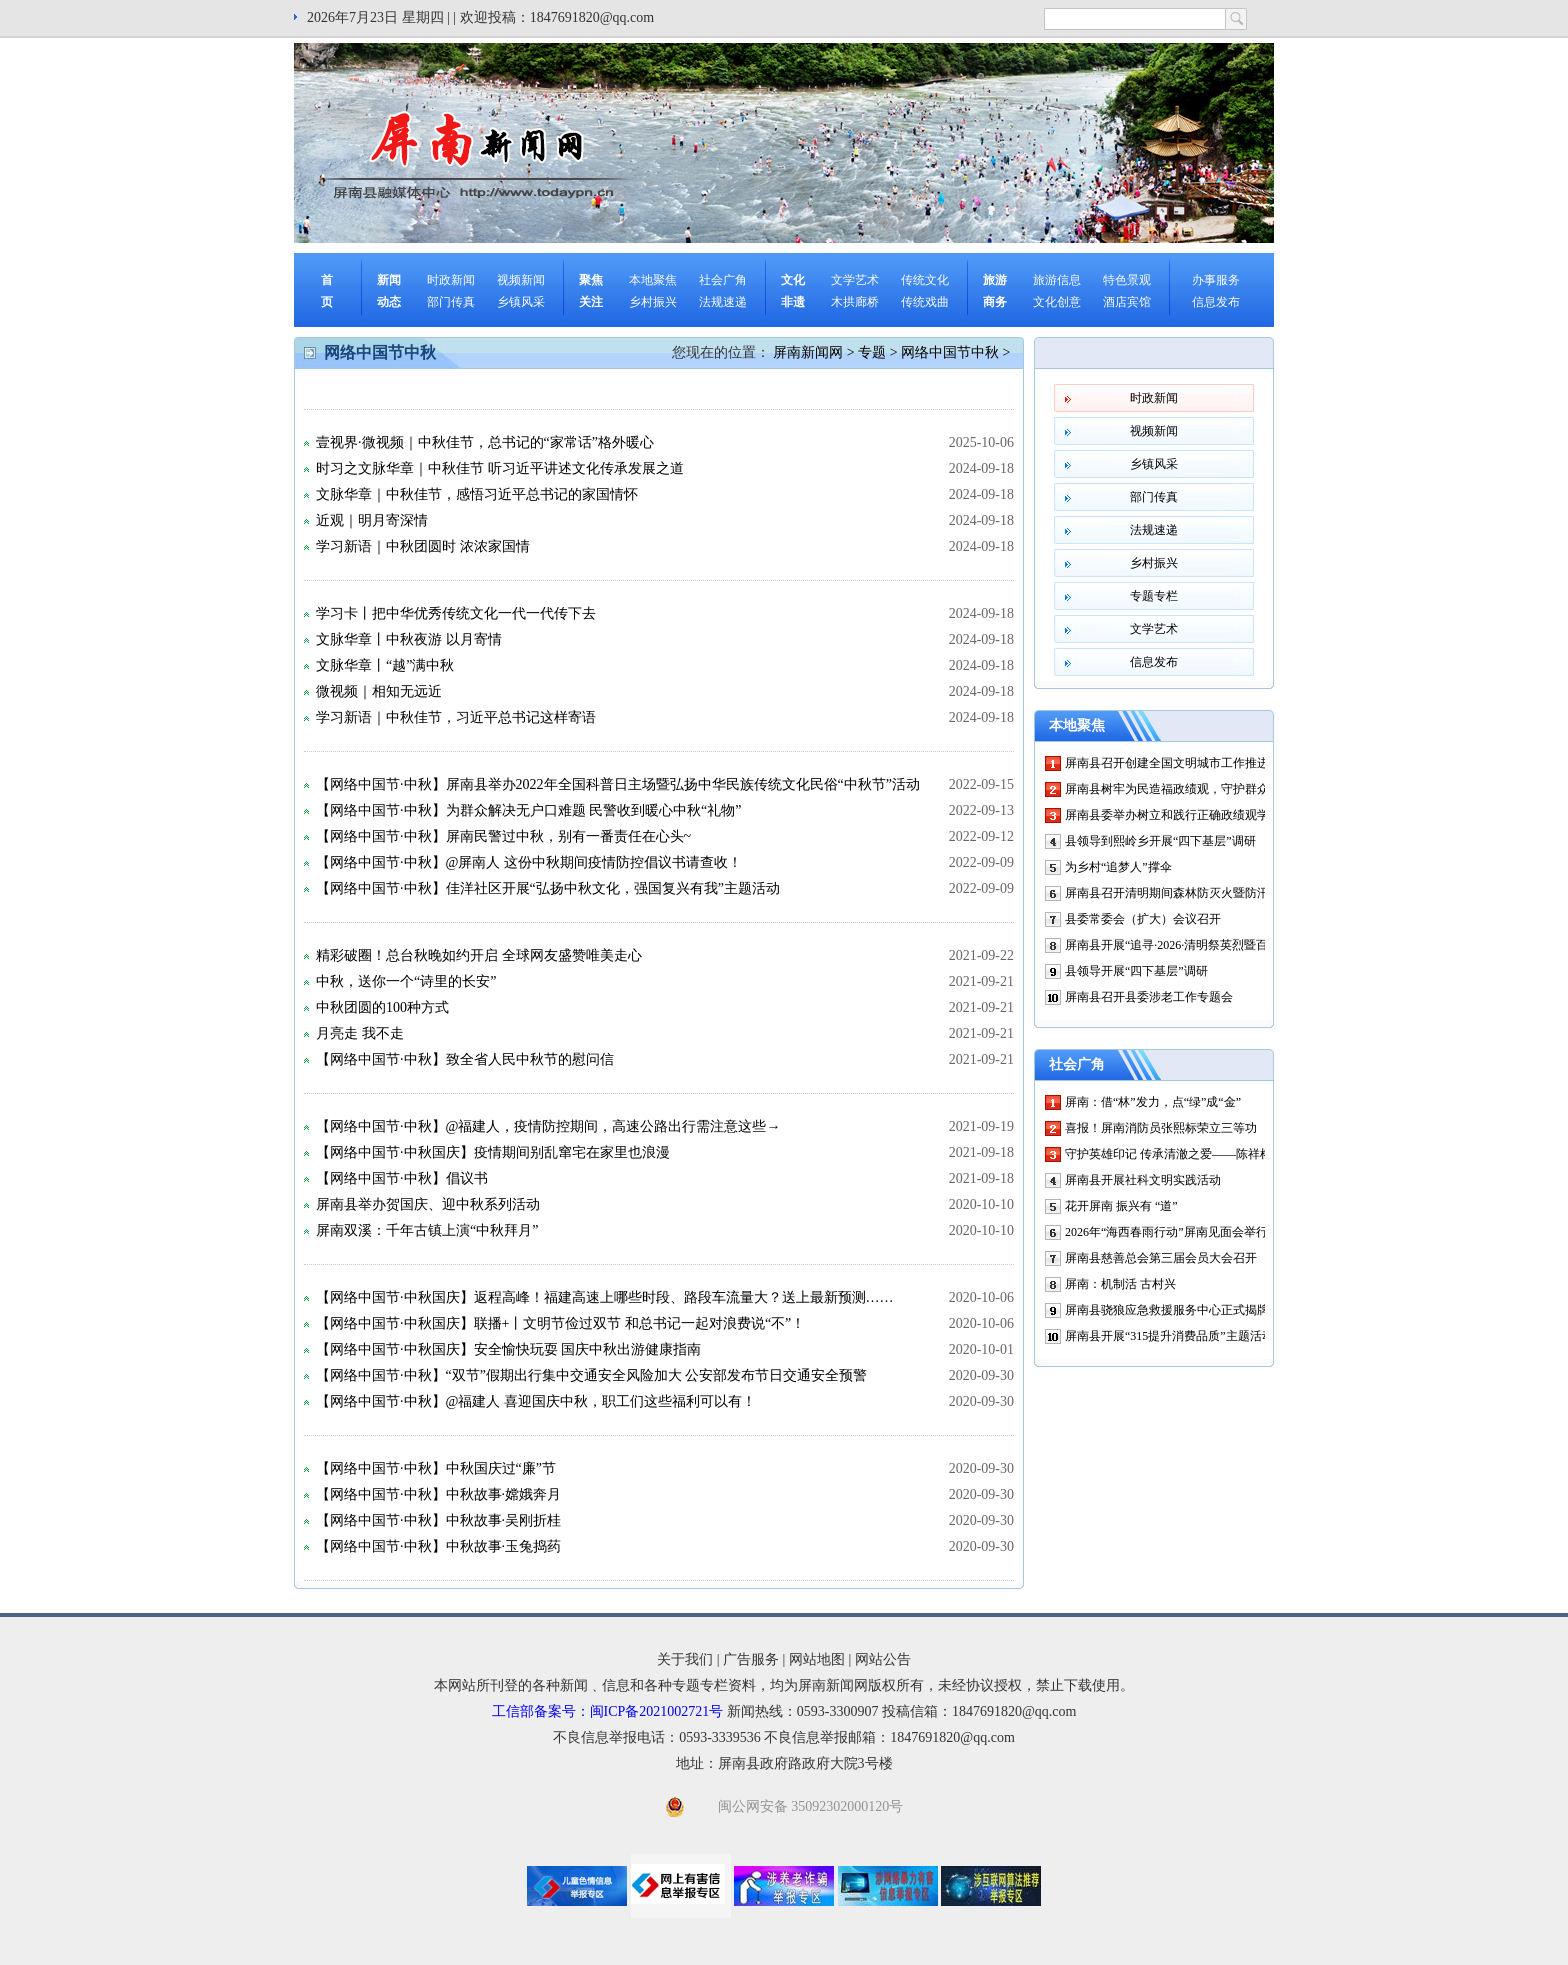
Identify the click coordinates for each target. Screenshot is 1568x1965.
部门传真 (451, 302)
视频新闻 (521, 280)
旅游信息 (1057, 280)
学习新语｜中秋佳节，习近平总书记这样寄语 (456, 717)
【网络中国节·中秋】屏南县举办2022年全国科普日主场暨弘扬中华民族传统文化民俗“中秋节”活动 (618, 784)
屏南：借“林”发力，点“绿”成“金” (1153, 1102)
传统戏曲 (925, 302)
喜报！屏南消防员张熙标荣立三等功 (1161, 1128)
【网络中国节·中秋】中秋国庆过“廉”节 (436, 1468)
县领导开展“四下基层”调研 (1136, 971)
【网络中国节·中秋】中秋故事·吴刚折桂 (438, 1520)
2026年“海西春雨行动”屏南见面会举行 (1166, 1232)
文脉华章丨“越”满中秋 (385, 665)
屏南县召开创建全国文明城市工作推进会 (1173, 763)
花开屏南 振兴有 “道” (1121, 1206)
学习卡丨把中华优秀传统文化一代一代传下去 (456, 613)
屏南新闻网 (808, 352)
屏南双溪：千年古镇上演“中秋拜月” (427, 1230)
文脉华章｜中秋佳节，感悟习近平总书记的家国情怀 (477, 494)
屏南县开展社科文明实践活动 (1143, 1180)
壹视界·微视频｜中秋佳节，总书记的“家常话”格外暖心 (485, 442)
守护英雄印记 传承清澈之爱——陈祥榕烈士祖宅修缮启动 (1216, 1154)
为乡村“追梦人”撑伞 (1118, 867)
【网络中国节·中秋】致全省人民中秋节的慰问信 (465, 1059)
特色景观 (1127, 280)
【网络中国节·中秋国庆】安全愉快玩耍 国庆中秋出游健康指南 (508, 1349)
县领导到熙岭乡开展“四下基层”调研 (1160, 841)
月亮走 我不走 (360, 1033)
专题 (872, 352)
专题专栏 (1154, 596)
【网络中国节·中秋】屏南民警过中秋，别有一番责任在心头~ (503, 836)
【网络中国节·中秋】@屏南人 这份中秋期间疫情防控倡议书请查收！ (529, 862)
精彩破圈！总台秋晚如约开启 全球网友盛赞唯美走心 (479, 955)
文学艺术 (855, 280)
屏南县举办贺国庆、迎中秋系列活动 (428, 1204)
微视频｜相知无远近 (379, 691)
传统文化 (925, 280)
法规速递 (723, 302)
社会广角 (723, 280)
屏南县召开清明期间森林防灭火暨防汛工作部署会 (1197, 893)
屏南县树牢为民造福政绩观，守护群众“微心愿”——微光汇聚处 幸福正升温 (1264, 789)
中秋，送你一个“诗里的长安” (406, 981)
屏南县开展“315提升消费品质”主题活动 (1169, 1336)
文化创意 (1057, 302)
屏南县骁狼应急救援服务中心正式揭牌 (1167, 1310)
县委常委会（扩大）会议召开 (1143, 919)
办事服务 (1216, 280)
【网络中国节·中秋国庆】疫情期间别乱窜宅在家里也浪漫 (493, 1152)
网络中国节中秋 (950, 352)
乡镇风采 (521, 302)
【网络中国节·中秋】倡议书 (402, 1178)
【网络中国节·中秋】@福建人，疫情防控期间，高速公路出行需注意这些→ (548, 1126)
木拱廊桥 (855, 302)
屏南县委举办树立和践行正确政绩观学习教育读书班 (1203, 815)
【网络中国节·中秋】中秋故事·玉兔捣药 (438, 1546)
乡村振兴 (653, 302)
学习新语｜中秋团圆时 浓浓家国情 (423, 546)
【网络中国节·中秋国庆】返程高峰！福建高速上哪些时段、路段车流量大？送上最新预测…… (605, 1297)
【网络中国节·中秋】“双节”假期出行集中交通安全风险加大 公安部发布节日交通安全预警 (591, 1375)
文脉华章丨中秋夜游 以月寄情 (409, 639)
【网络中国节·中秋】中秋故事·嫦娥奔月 (438, 1494)
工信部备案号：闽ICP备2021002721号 (608, 1711)
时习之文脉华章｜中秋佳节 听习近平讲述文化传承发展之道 (500, 468)
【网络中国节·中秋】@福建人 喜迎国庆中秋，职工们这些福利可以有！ (536, 1401)
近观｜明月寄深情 (372, 520)
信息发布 (1216, 302)
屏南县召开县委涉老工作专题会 (1149, 997)
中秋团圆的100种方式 (382, 1007)
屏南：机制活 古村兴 (1120, 1284)
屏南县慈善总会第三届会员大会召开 (1161, 1258)
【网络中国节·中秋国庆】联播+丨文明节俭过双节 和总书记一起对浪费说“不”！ (560, 1323)
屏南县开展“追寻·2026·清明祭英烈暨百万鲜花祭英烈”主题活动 (1229, 945)
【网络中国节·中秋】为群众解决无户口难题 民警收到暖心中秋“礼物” (528, 810)
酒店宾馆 (1127, 302)
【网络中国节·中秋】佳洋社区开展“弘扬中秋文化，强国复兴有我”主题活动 (548, 888)
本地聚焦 (653, 280)
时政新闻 (451, 280)
